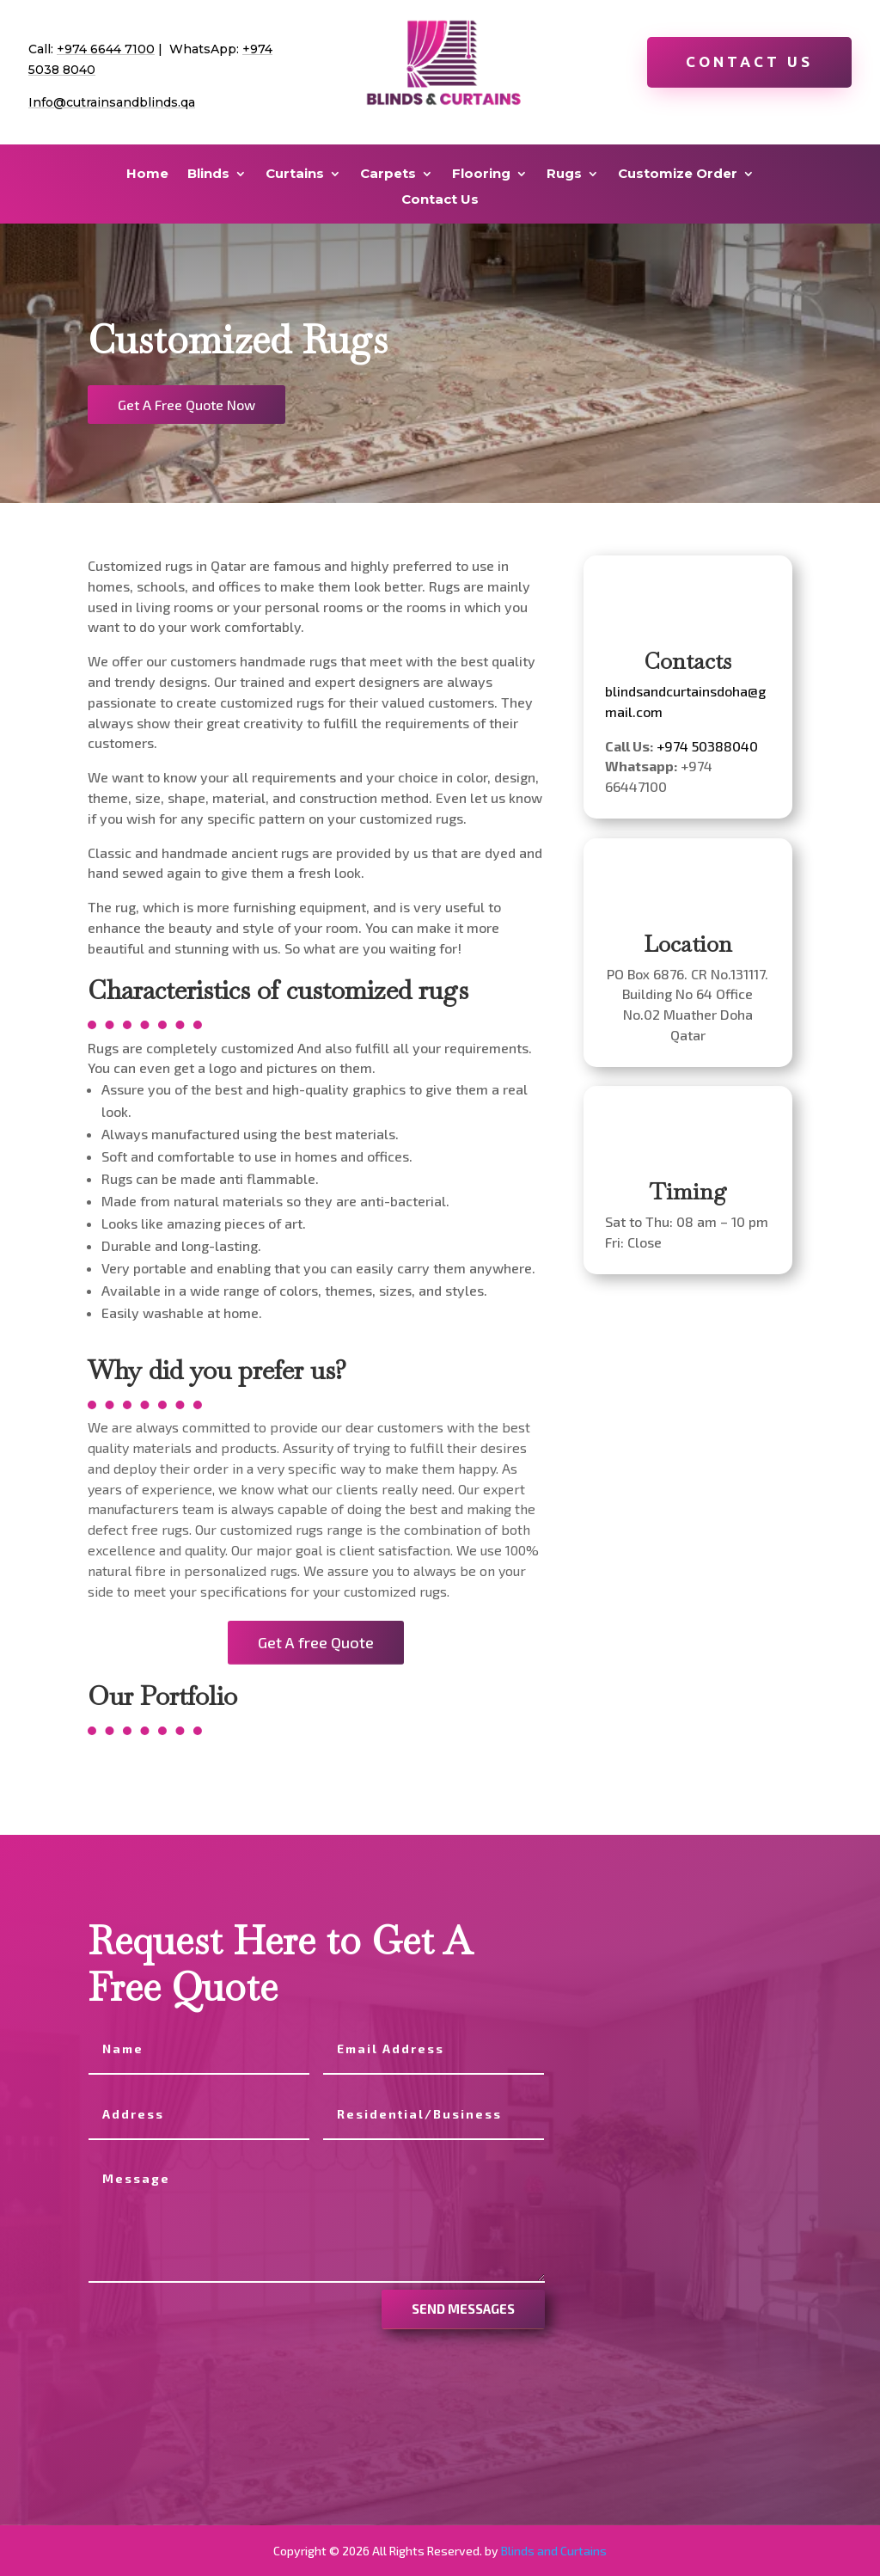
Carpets (388, 174)
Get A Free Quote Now (186, 404)
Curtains (295, 174)
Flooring (481, 174)
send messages (463, 2308)
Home (147, 174)
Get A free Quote (316, 1642)
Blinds (208, 174)
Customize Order (677, 174)
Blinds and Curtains (554, 2550)
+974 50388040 (707, 746)
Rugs (564, 174)
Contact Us (749, 61)
